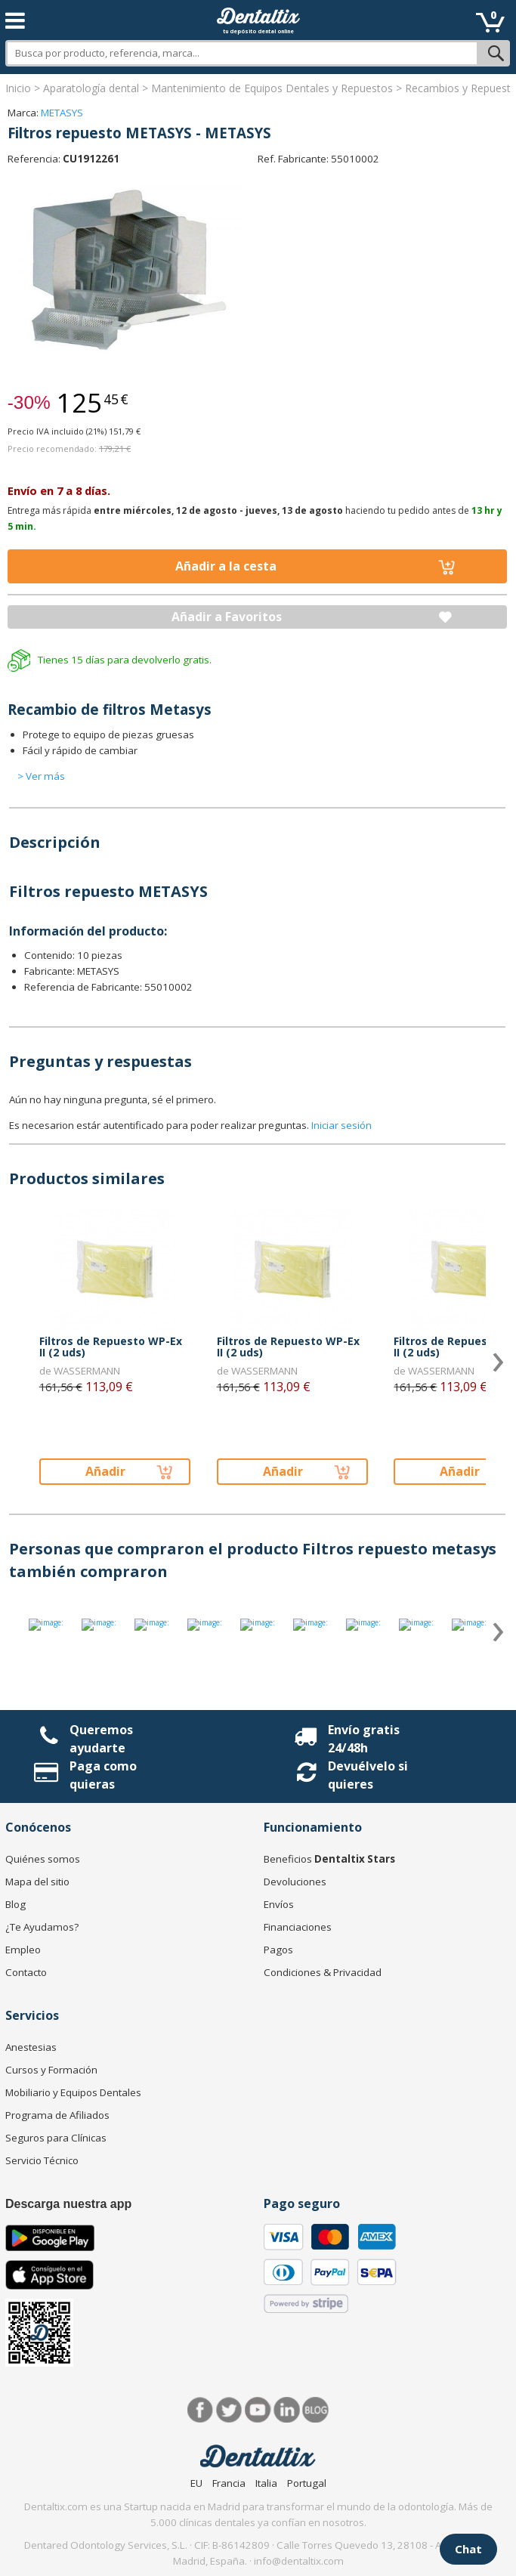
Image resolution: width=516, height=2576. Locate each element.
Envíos (279, 1904)
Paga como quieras (103, 1775)
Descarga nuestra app (68, 2203)
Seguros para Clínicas (56, 2138)
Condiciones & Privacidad (323, 1972)
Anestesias (31, 2047)
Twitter (229, 2410)
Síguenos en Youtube (258, 2410)
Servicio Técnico (42, 2160)
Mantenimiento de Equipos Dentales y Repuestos (272, 88)
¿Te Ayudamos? (42, 1927)
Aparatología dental (91, 88)
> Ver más (41, 776)
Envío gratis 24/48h (364, 1738)
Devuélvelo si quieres (368, 1775)
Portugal (306, 2483)
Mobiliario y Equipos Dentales (73, 2092)
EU (196, 2483)
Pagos (278, 1949)
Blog (15, 1904)
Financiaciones (298, 1927)
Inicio (18, 88)
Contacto (26, 1972)
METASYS (62, 112)
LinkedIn (286, 2410)
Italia (266, 2483)
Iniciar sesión (341, 1125)
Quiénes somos (42, 1859)
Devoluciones (295, 1881)
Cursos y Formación (51, 2070)
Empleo (23, 1949)
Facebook (200, 2410)
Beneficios (329, 1859)
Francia (229, 2483)
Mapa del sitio (37, 1881)
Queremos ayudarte (101, 1738)
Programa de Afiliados (57, 2115)
